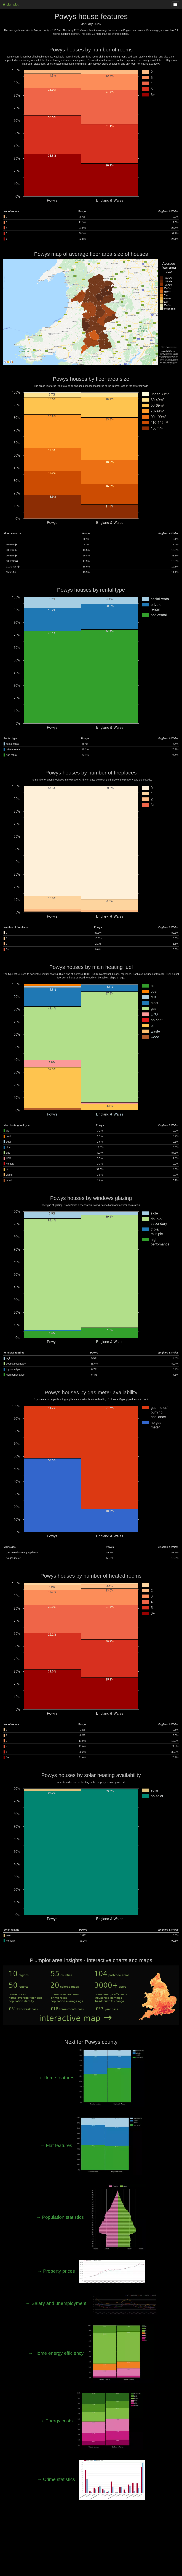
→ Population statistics (91, 2217)
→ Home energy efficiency (91, 2353)
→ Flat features (91, 2145)
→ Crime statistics (91, 2479)
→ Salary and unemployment (90, 2303)
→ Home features (91, 2077)
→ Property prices (91, 2271)
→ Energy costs (91, 2420)
